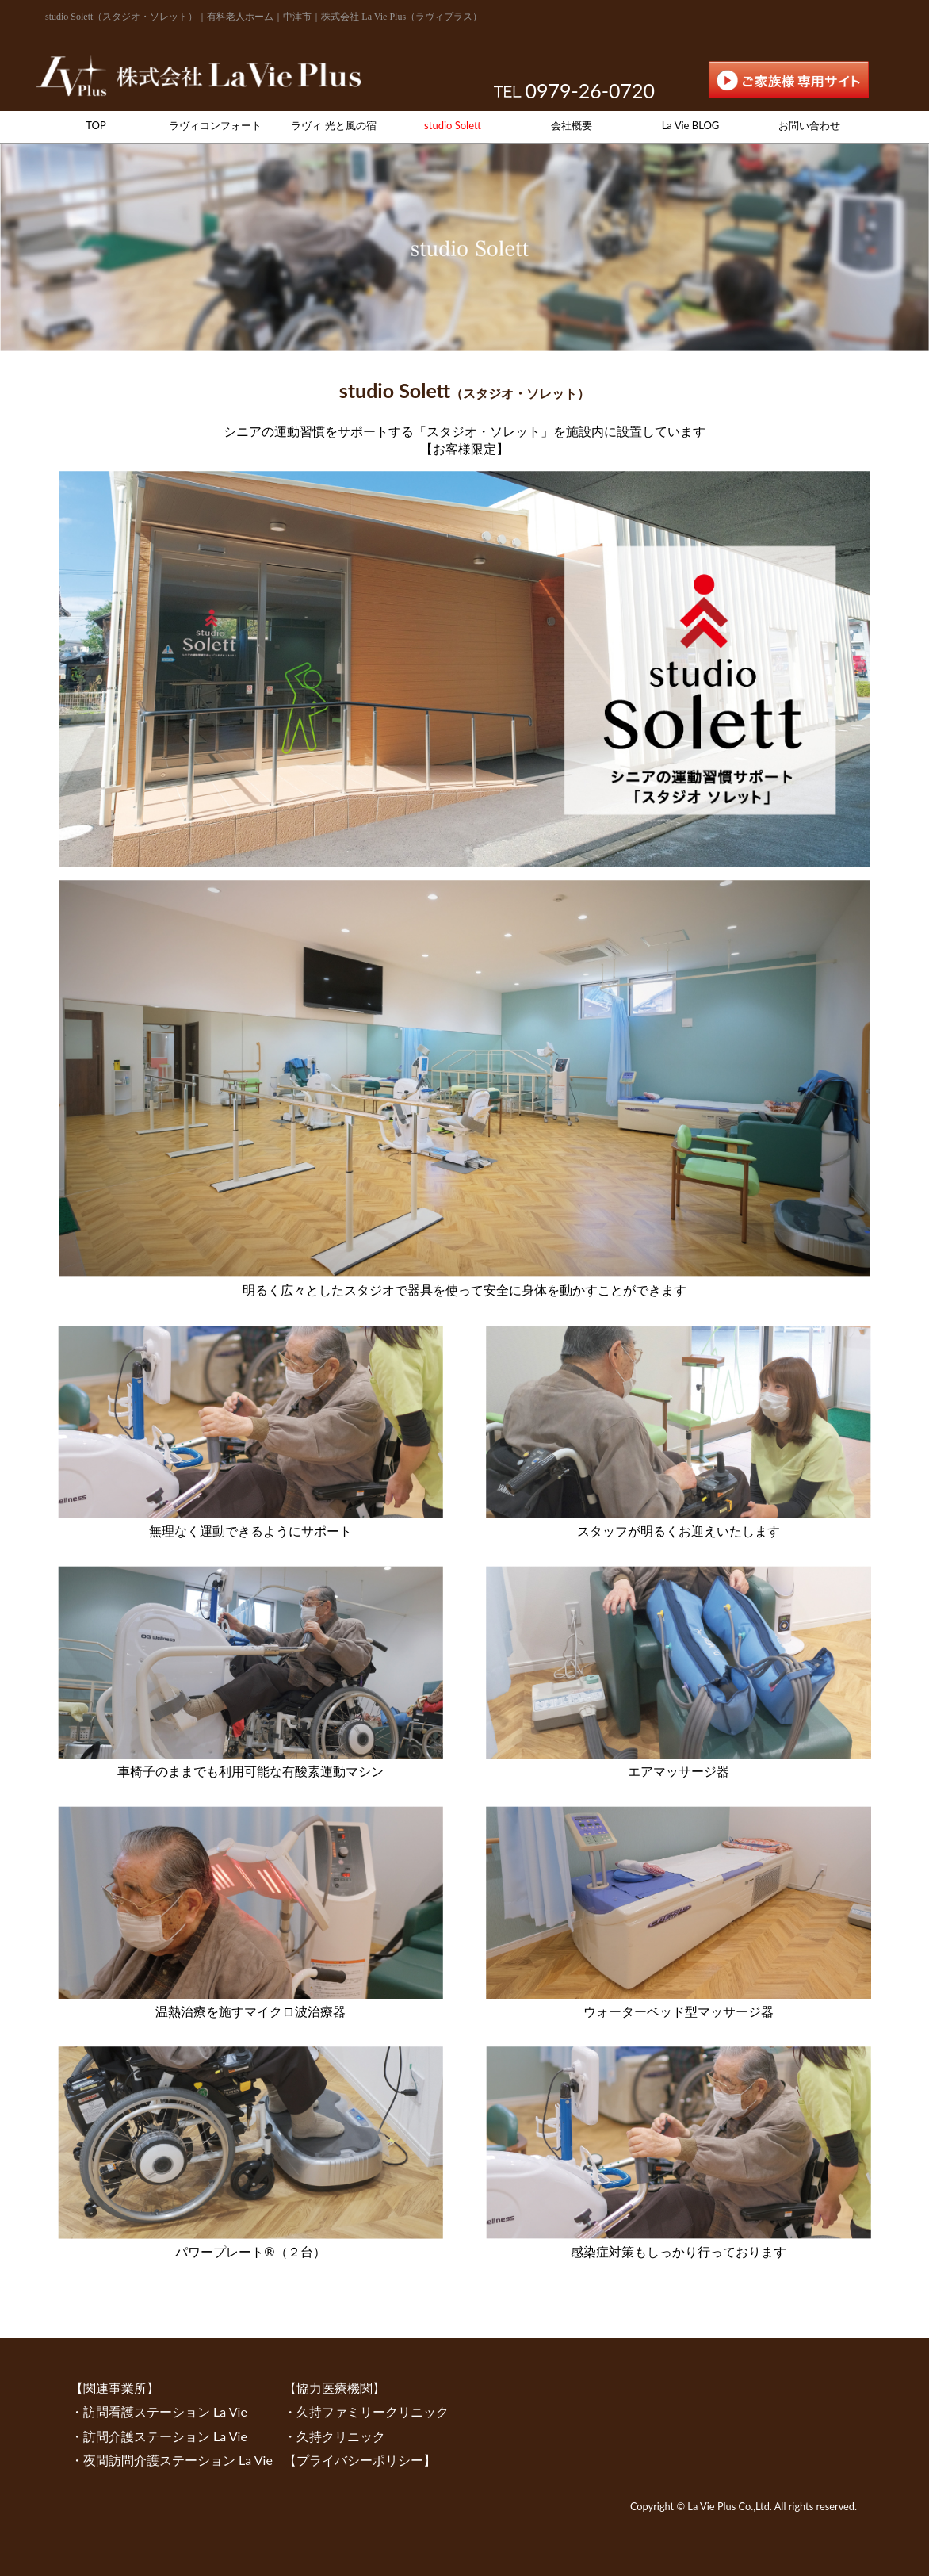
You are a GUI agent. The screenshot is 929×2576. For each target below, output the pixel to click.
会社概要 (571, 125)
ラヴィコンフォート (215, 125)
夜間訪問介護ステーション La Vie (178, 2459)
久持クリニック (340, 2436)
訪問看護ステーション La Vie (165, 2411)
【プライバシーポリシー (353, 2459)
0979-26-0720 (590, 90)
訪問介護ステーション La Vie (165, 2436)
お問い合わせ (809, 125)
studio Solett (452, 125)
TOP (95, 125)
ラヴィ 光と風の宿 (333, 125)
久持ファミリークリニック (372, 2411)
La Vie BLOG (691, 125)
